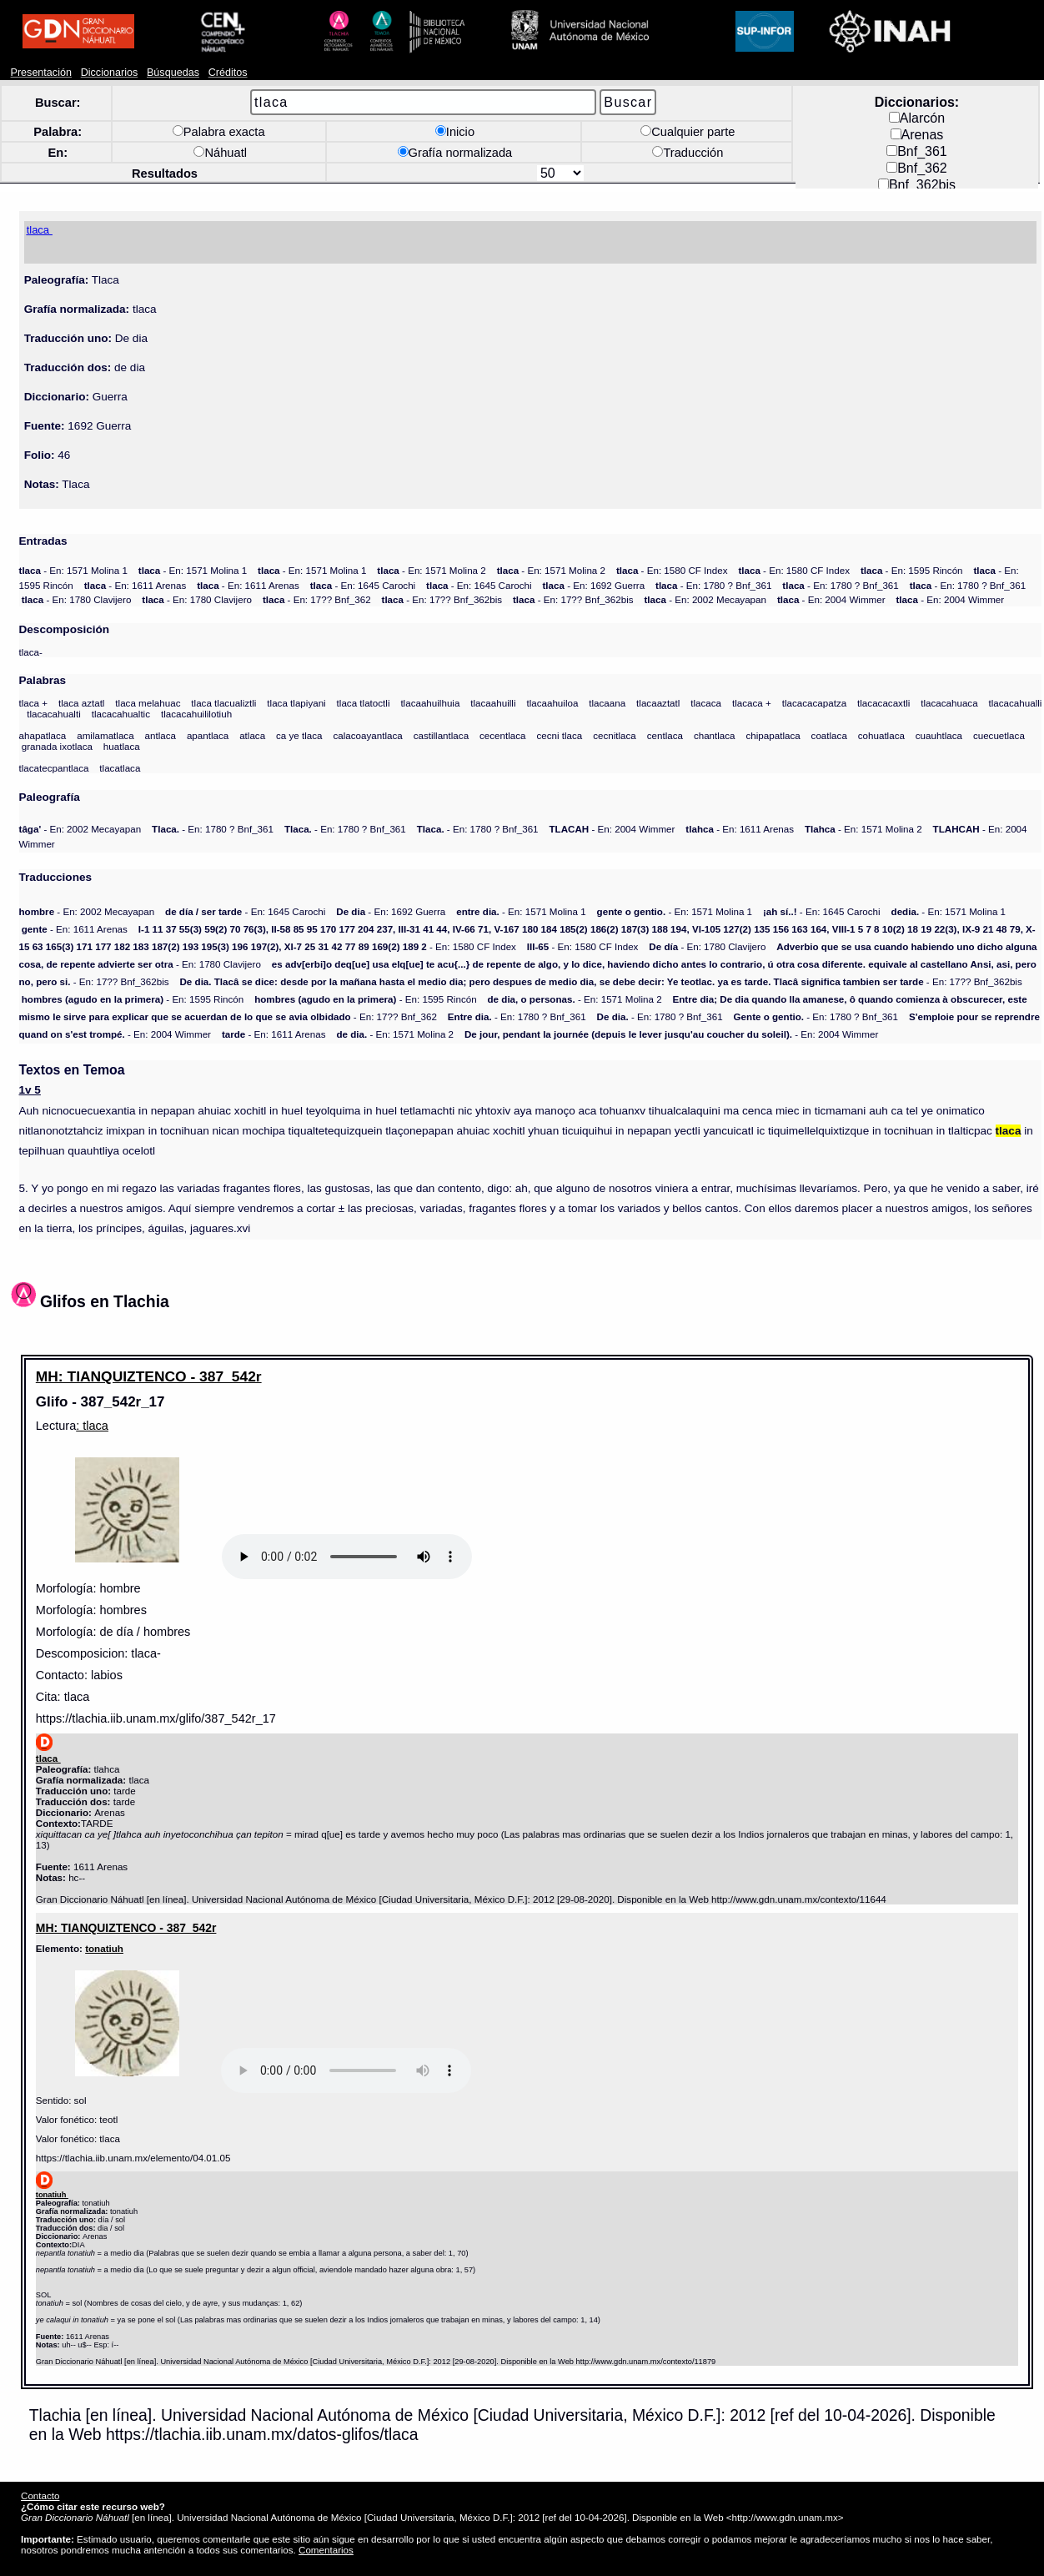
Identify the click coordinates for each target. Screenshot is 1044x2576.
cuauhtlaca (939, 735)
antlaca (160, 735)
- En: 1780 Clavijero (77, 599)
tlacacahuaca (949, 702)
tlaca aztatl (81, 702)
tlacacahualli (1015, 702)
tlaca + (33, 702)
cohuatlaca (881, 735)
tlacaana (607, 702)
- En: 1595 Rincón (912, 570)
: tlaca (92, 1425)
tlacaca (705, 702)
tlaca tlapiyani (296, 702)
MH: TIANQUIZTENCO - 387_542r (149, 1376)
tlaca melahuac (147, 702)
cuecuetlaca (999, 735)
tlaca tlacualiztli (223, 702)
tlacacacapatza (814, 702)
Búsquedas (173, 72)
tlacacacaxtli (883, 702)
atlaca (252, 735)
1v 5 (30, 1090)
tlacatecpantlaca (54, 767)
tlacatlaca (119, 767)
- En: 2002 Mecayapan (705, 599)
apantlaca (207, 735)
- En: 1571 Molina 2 (431, 570)
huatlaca (121, 746)
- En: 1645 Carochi (363, 585)
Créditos (228, 72)
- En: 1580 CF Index (672, 570)
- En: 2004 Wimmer (831, 599)
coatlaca (829, 735)
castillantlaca (441, 735)
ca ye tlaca (299, 735)
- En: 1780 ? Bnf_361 (713, 585)
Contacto (40, 2495)
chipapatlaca (772, 735)
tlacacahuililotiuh (196, 713)
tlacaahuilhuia (429, 702)
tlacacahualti (54, 713)
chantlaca (714, 735)
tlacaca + (751, 702)
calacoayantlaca (367, 735)
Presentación (41, 72)
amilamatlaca (105, 735)
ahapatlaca (43, 735)
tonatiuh (104, 1948)
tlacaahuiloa (552, 702)
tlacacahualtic (121, 713)
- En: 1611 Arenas (135, 585)
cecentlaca (502, 735)
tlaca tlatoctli (363, 702)
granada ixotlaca (57, 746)
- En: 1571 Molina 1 (73, 570)
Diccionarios (109, 72)
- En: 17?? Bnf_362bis (442, 599)
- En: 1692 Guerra (594, 585)
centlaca (665, 735)
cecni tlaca (559, 735)
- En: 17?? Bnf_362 (317, 599)
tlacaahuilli (492, 702)
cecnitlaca (614, 735)
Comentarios (326, 2549)
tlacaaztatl (658, 702)
